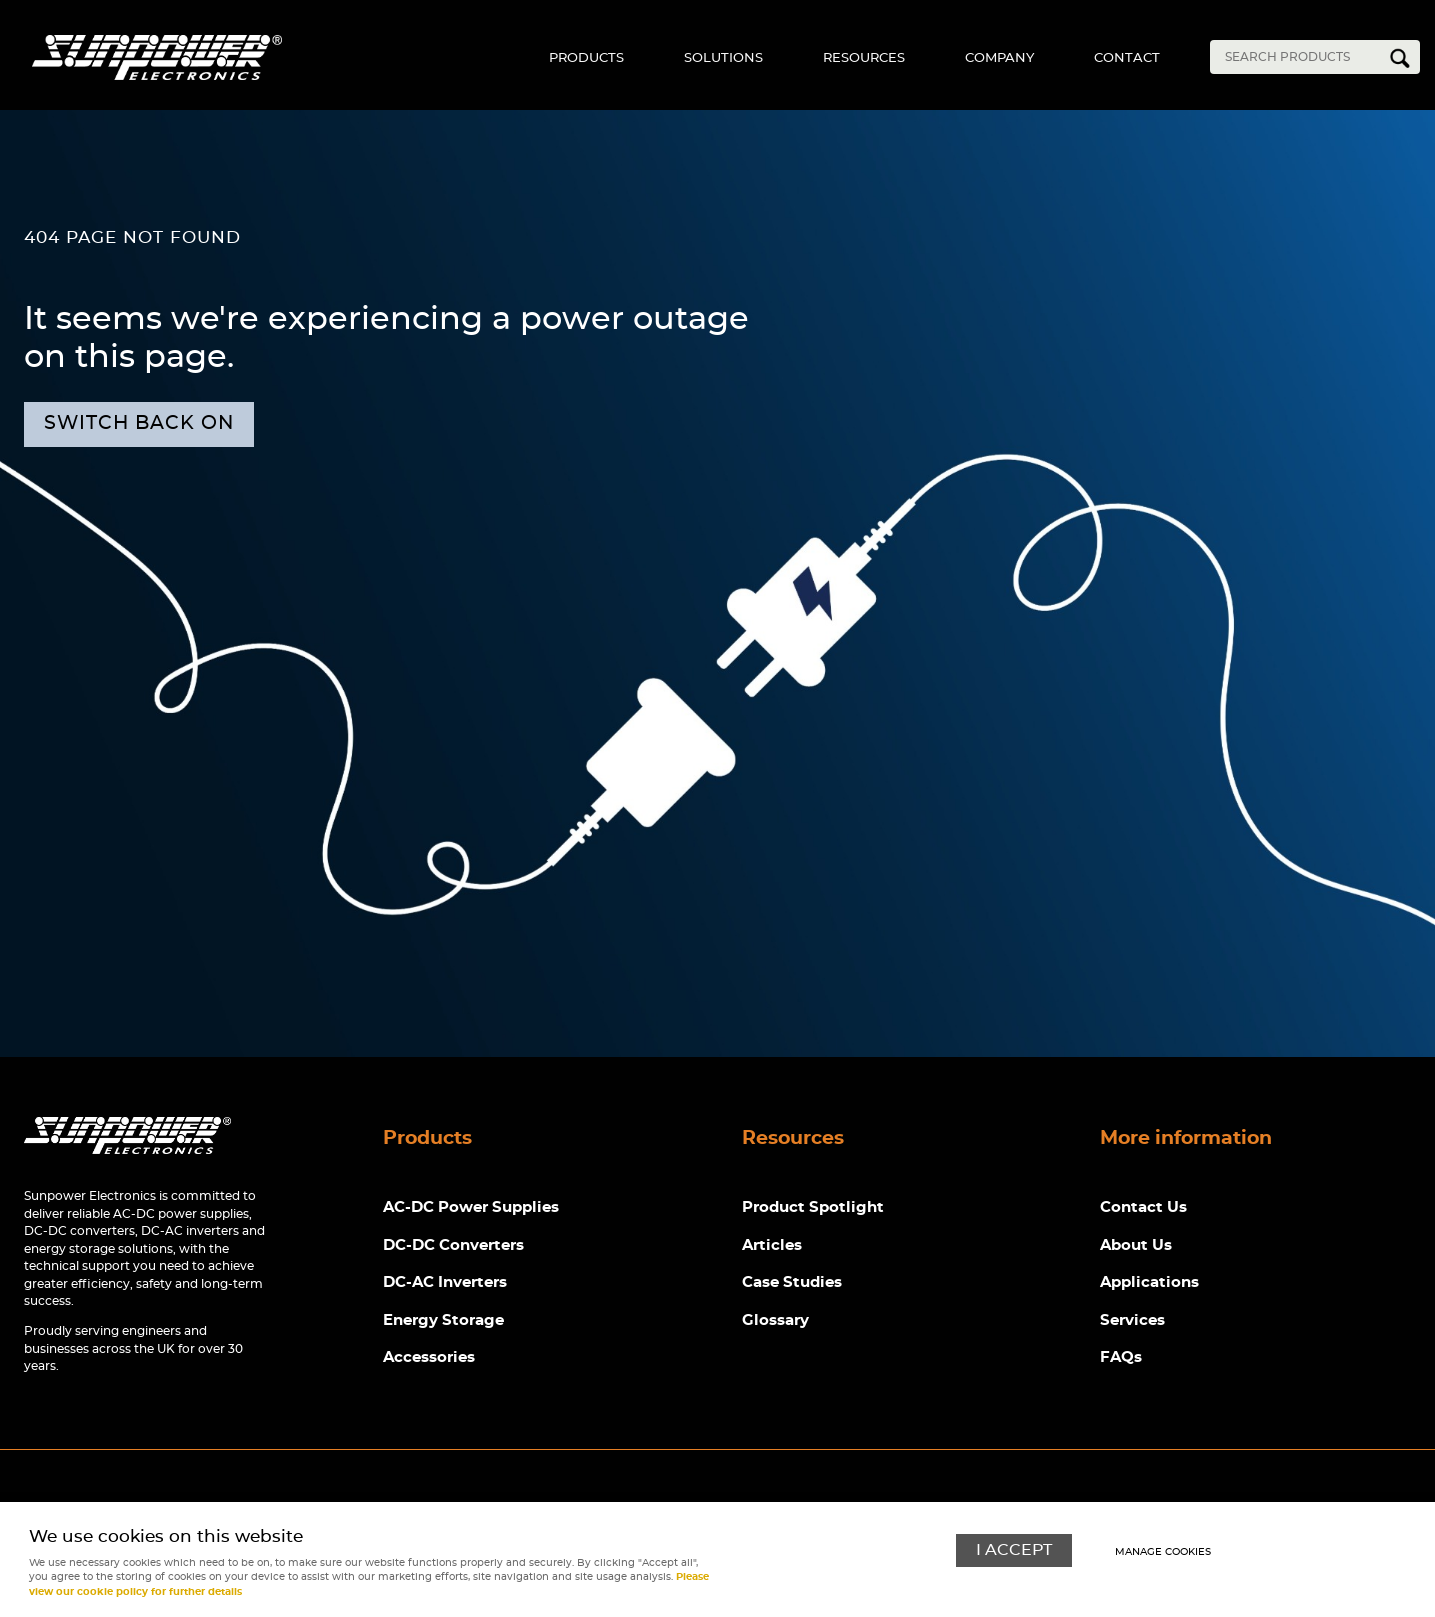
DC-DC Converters (453, 1245)
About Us (1136, 1245)
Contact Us (1143, 1207)
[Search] (1300, 57)
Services (1132, 1320)
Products (586, 58)
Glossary (775, 1320)
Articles (772, 1245)
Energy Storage (443, 1320)
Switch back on (139, 423)
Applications (1149, 1282)
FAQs (1121, 1357)
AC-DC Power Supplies (471, 1207)
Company (999, 58)
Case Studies (792, 1282)
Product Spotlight (813, 1207)
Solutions (723, 58)
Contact (1127, 58)
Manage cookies (1163, 1552)
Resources (864, 58)
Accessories (429, 1357)
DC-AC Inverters (445, 1282)
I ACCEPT (1014, 1550)
